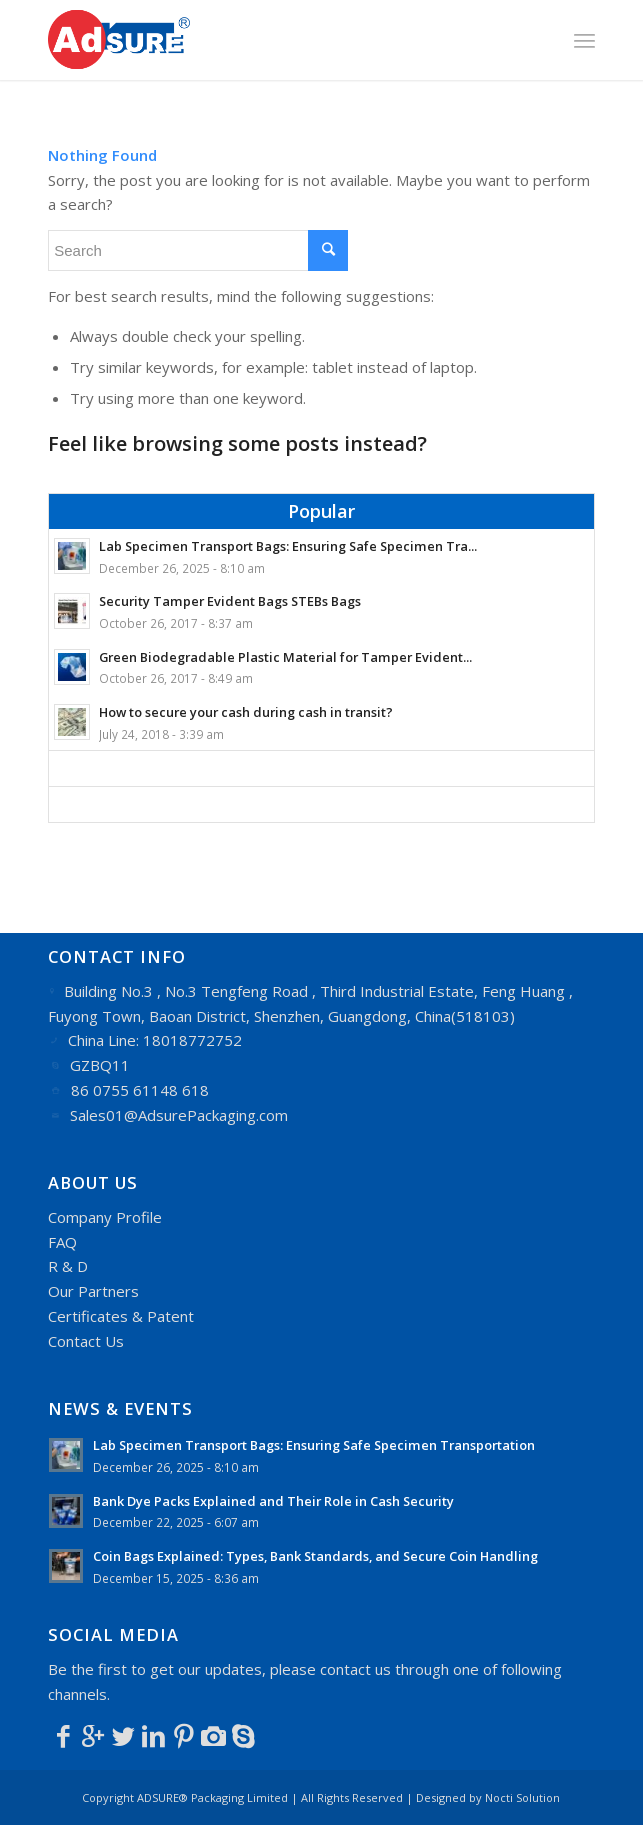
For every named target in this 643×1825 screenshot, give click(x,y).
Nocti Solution (522, 1797)
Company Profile (105, 1217)
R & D (68, 1266)
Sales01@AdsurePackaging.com (179, 1115)
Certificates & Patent (121, 1316)
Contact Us (86, 1341)
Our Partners (93, 1291)
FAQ (62, 1242)
